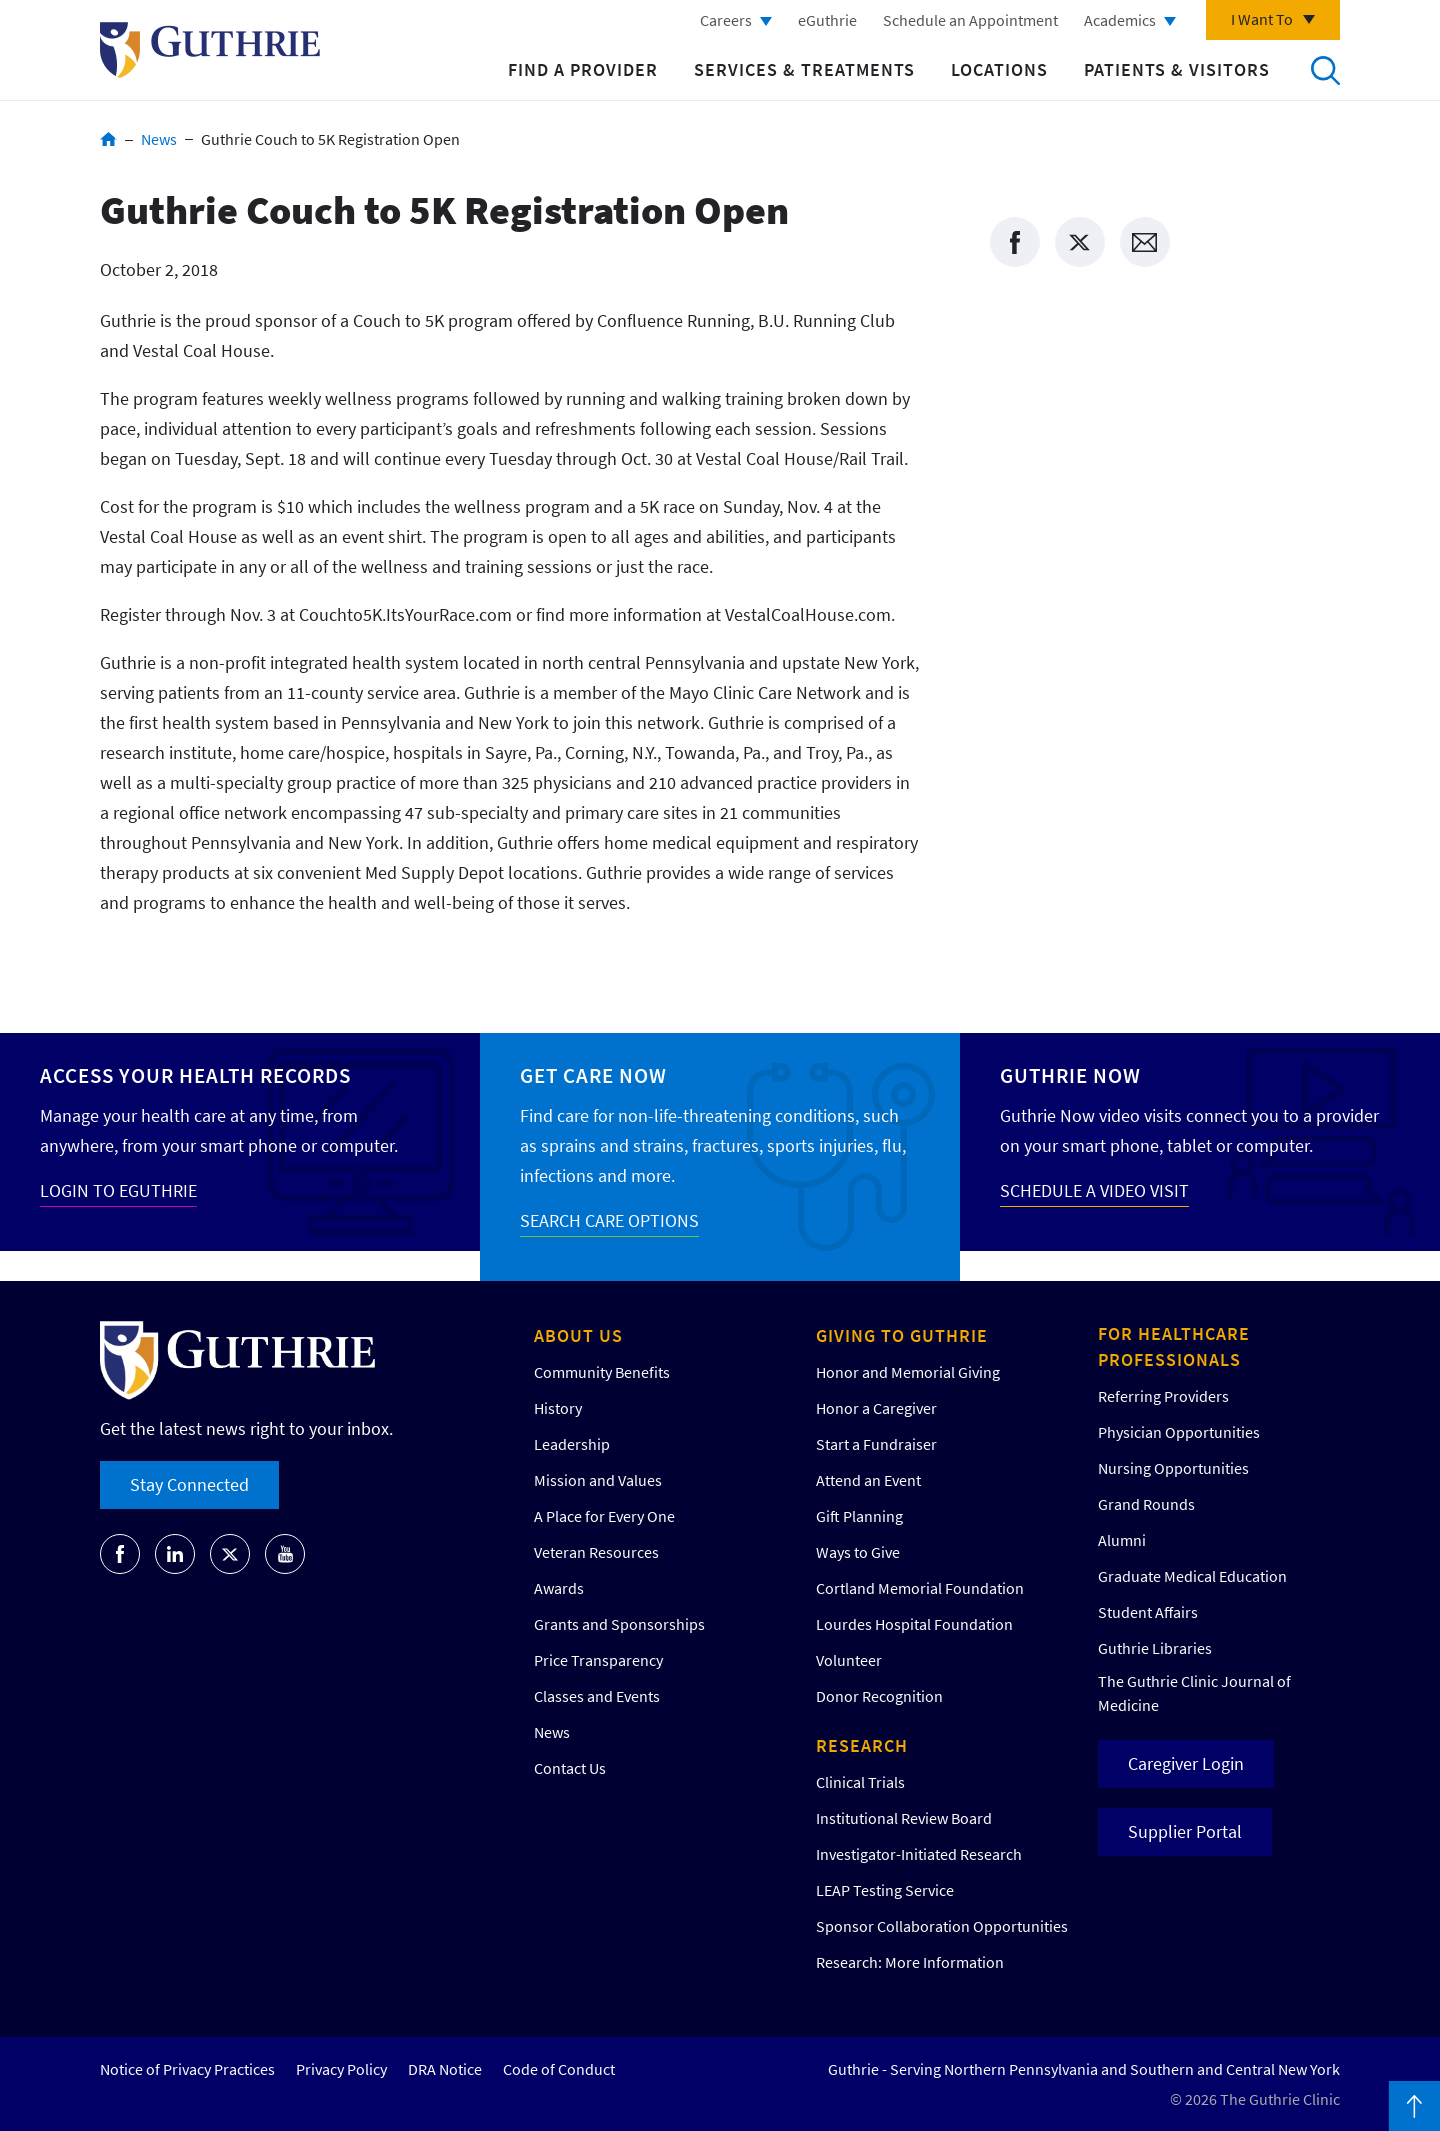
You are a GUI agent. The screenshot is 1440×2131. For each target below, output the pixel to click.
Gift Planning (859, 1516)
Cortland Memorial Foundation (920, 1588)
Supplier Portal (1185, 1831)
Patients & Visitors (1177, 69)
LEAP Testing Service (885, 1890)
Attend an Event (868, 1480)
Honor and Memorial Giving (908, 1372)
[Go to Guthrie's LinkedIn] (175, 1554)
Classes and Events (597, 1696)
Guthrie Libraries (1155, 1648)
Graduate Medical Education (1192, 1576)
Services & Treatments (804, 69)
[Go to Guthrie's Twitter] (230, 1554)
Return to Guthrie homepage (210, 50)
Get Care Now (593, 1075)
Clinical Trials (860, 1782)
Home (108, 139)
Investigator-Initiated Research (919, 1854)
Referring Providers (1163, 1396)
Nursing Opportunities (1173, 1468)
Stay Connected (189, 1484)
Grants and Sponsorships (619, 1624)
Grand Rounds (1146, 1504)
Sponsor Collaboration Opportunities (942, 1926)
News (159, 139)
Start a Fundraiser (876, 1444)
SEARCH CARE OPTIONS (609, 1220)
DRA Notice (445, 2069)
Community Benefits (602, 1372)
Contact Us (570, 1768)
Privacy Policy (341, 2069)
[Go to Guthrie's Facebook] (120, 1554)
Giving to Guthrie (902, 1335)
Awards (559, 1588)
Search (1325, 70)
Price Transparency (598, 1660)
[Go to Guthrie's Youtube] (285, 1554)
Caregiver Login (1186, 1763)
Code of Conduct (559, 2069)
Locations (999, 69)
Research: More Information (910, 1962)
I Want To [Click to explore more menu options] (1262, 19)
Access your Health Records (195, 1075)
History (558, 1408)
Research (862, 1745)
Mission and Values (598, 1480)
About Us (578, 1335)
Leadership (572, 1444)
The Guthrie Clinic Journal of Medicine (1194, 1693)
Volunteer (849, 1660)
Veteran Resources (596, 1552)
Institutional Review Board (904, 1818)
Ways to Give (858, 1552)
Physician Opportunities (1179, 1432)
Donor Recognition (879, 1696)
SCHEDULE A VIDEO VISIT (1094, 1190)
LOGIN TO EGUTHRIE (118, 1190)
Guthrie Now (1070, 1075)
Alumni (1122, 1540)
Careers (726, 20)
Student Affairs (1148, 1612)
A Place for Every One (604, 1516)
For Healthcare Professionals (1174, 1346)
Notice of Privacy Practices (187, 2069)
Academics (1120, 20)
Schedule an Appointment (970, 20)
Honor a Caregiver (876, 1408)
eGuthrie (827, 20)
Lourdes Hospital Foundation (914, 1624)
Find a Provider (583, 69)
